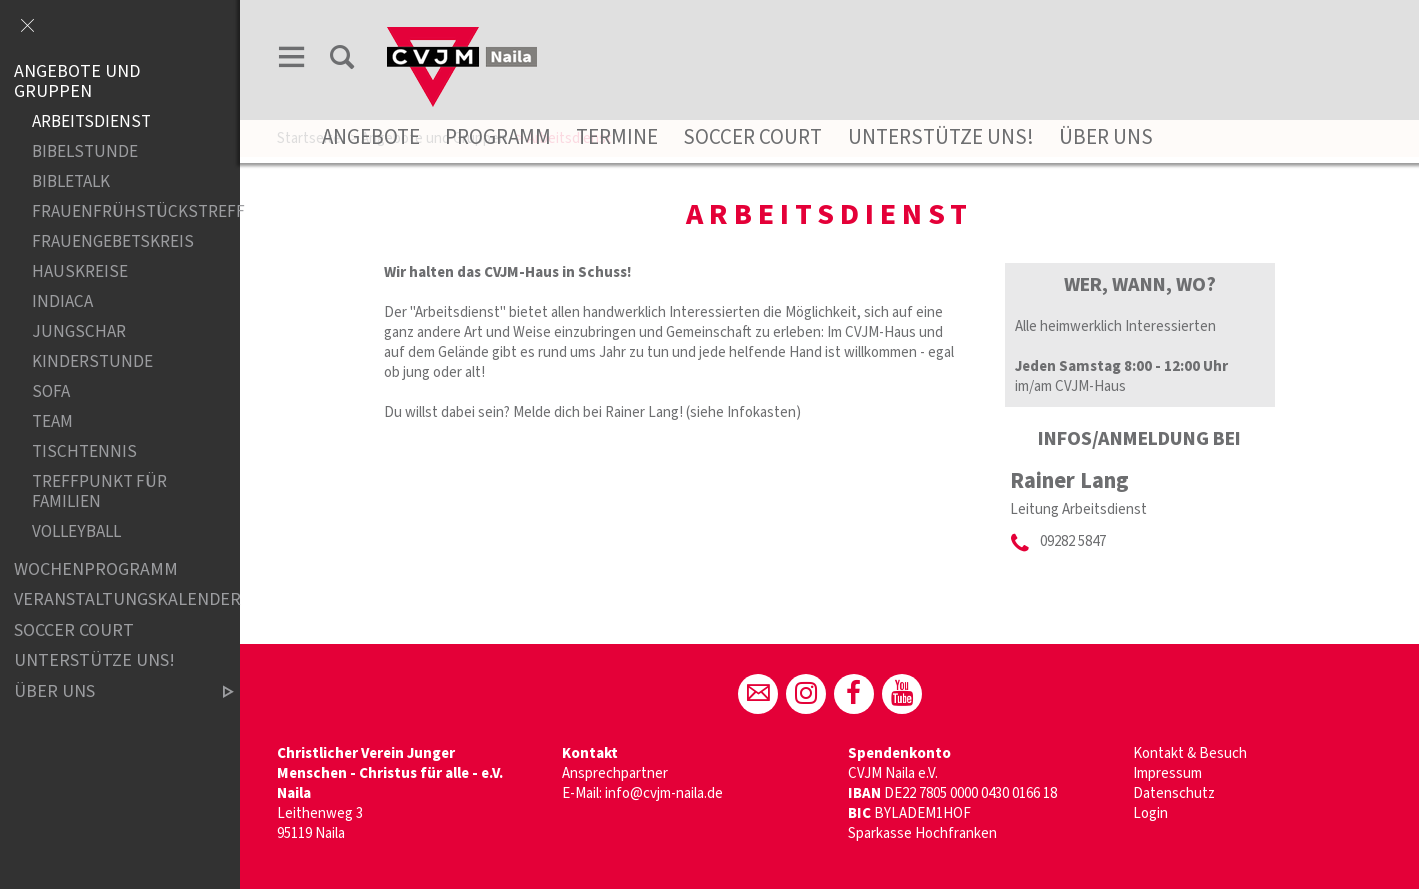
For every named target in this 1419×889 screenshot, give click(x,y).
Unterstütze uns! (941, 137)
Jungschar (79, 332)
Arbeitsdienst (91, 121)
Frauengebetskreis (113, 242)
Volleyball (76, 532)
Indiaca (62, 302)
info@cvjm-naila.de (664, 793)
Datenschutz (1174, 793)
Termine (617, 137)
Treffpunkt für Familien (99, 492)
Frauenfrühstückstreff (116, 211)
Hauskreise (80, 272)
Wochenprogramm (96, 569)
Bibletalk (71, 181)
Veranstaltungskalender (107, 599)
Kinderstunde (92, 362)
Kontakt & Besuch (1190, 753)
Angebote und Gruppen (77, 81)
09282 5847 (1073, 541)
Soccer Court (752, 137)
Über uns (1106, 137)
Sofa (51, 392)
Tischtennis (84, 452)
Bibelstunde (85, 151)
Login (1150, 813)
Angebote (371, 137)
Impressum (1167, 773)
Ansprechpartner (615, 773)
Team (52, 422)
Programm (498, 137)
